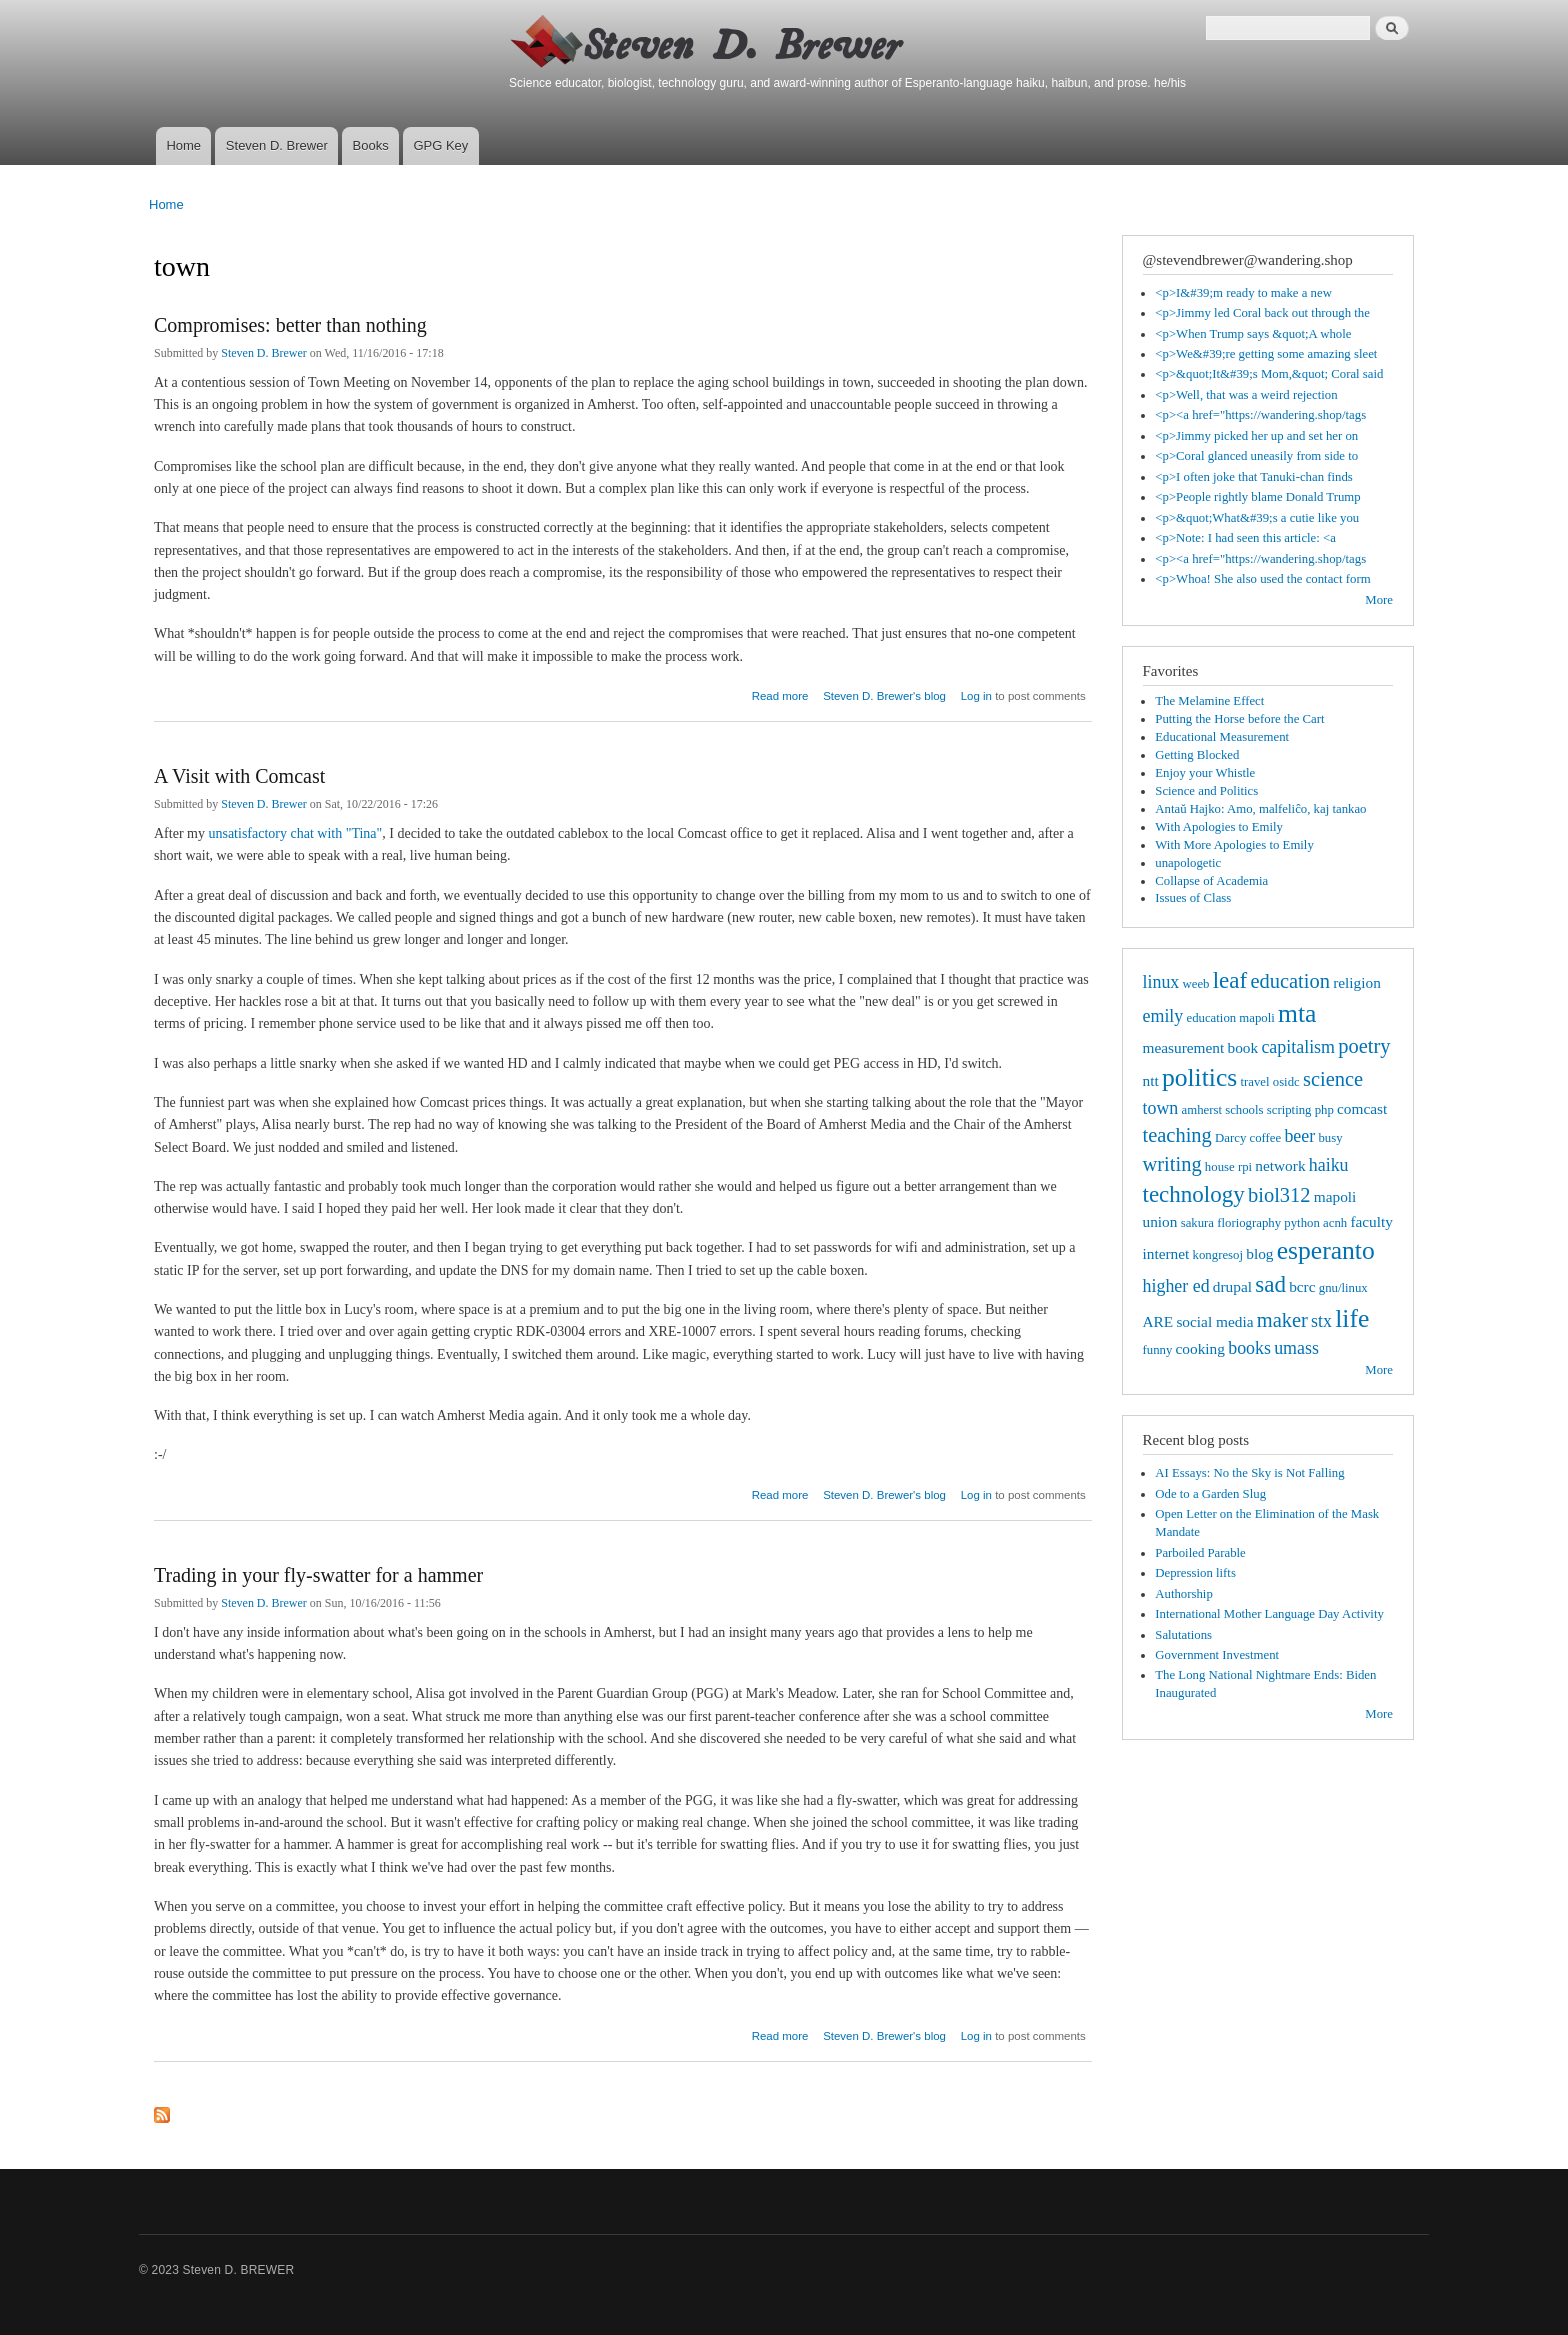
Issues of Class (1193, 898)
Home (183, 145)
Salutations (1183, 1635)
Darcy (1230, 1138)
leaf (1230, 980)
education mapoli (1230, 1018)
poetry (1364, 1046)
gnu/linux (1343, 1288)
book (1243, 1047)
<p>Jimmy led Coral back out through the (1262, 313)
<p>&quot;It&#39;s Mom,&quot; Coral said (1269, 374)
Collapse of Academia (1211, 881)
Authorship (1184, 1594)
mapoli (1335, 1196)
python (1302, 1223)
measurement (1184, 1047)
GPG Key (440, 145)
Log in (976, 696)
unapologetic (1188, 863)
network (1280, 1165)
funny (1158, 1350)
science (1333, 1079)
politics (1199, 1077)
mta (1297, 1013)
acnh (1335, 1223)
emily (1163, 1016)
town (1161, 1108)
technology (1194, 1194)
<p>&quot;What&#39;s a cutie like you (1257, 518)
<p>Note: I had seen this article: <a (1245, 538)
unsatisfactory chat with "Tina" (295, 833)
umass (1296, 1348)
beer (1299, 1136)
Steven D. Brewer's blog (884, 696)
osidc (1286, 1082)
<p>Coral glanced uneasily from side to (1256, 456)
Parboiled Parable (1200, 1553)
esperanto (1326, 1250)
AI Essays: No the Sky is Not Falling (1249, 1473)
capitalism (1298, 1047)
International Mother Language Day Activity (1269, 1614)
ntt (1151, 1080)
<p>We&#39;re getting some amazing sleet (1266, 354)
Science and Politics (1206, 791)
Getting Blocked (1197, 755)
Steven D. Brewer (277, 145)
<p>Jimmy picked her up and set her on (1256, 436)
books (1249, 1348)
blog (1259, 1253)
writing (1172, 1164)
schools (1244, 1110)
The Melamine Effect (1209, 701)
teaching (1177, 1135)
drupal (1232, 1286)
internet (1166, 1253)
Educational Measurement (1222, 737)
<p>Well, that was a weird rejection (1246, 395)
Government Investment (1217, 1655)
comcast (1362, 1108)
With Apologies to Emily (1219, 827)
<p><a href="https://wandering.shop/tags (1260, 415)
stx (1321, 1321)
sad (1270, 1284)
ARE (1158, 1321)
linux (1161, 982)
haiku (1329, 1165)
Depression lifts (1195, 1573)
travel (1254, 1082)
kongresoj (1218, 1255)
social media (1214, 1321)
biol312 (1279, 1195)
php (1324, 1110)
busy (1330, 1138)
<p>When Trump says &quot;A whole (1253, 334)
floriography (1249, 1223)
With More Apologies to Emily (1234, 845)
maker (1282, 1320)
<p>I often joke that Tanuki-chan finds (1254, 477)
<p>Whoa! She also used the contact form (1262, 579)
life (1352, 1318)
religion (1357, 982)
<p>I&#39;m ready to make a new (1243, 293)
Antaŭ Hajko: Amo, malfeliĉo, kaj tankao (1260, 809)
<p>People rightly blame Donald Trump (1257, 497)
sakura (1197, 1223)
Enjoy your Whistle (1205, 773)
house (1220, 1167)
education (1290, 981)
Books (371, 145)
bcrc (1302, 1286)
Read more (780, 693)
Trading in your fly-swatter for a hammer (318, 1575)
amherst (1202, 1110)
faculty (1371, 1221)
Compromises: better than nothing (290, 325)
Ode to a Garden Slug (1210, 1494)
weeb (1196, 984)
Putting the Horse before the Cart (1239, 719)
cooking (1200, 1348)
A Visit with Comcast (239, 776)
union (1160, 1221)
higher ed (1176, 1286)
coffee (1265, 1138)
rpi (1245, 1167)
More (1379, 600)
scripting (1289, 1110)
